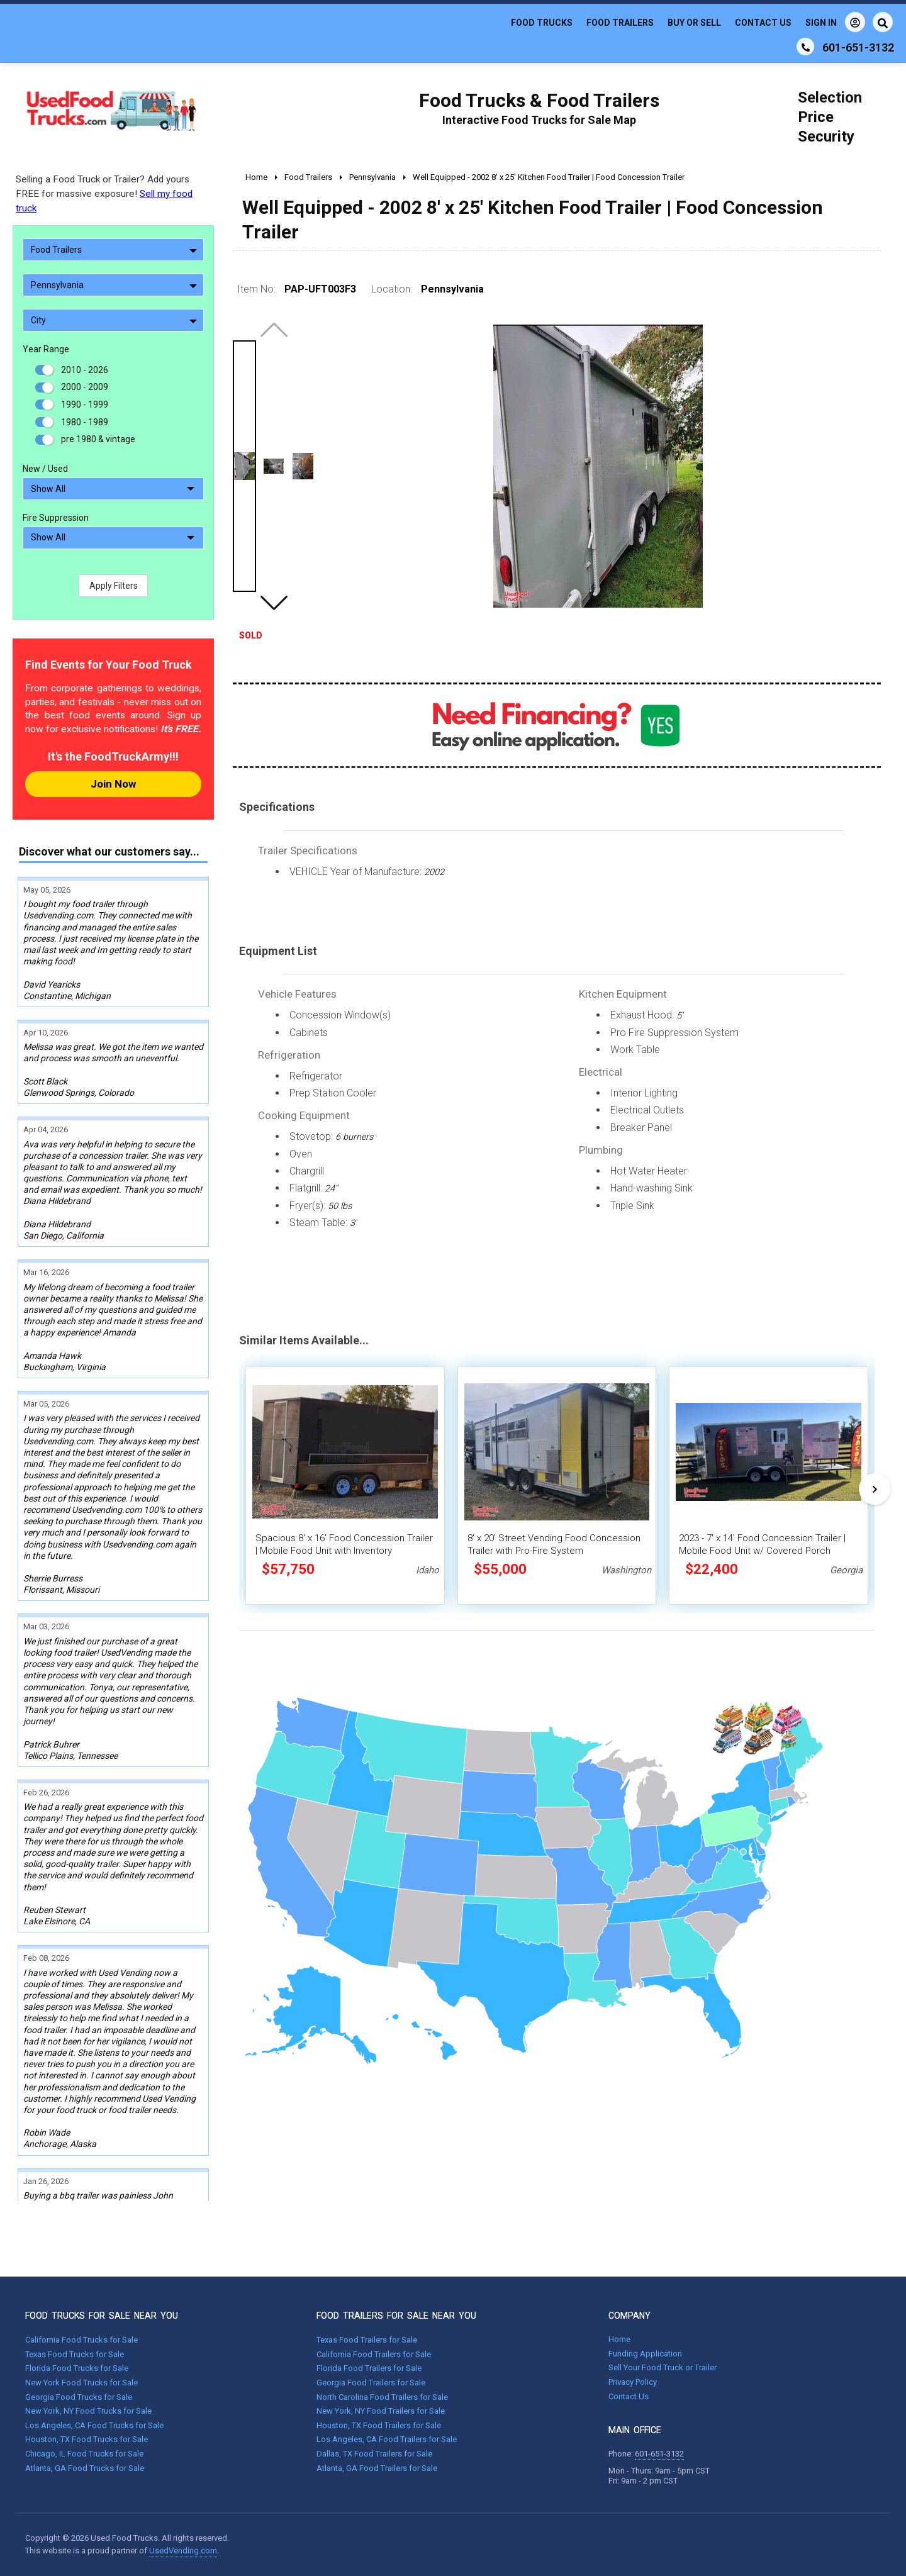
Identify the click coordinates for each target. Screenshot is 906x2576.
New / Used (45, 469)
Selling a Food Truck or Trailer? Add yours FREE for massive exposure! (104, 194)
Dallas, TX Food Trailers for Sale (374, 2453)
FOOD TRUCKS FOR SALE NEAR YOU (101, 2316)
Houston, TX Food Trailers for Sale (378, 2425)
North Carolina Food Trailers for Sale (382, 2397)
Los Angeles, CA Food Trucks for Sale (94, 2425)
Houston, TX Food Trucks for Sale (86, 2439)
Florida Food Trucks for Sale (76, 2368)
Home (619, 2339)
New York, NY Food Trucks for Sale (88, 2411)
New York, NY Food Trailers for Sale (380, 2411)
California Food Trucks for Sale (81, 2340)
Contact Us (763, 23)
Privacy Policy (632, 2382)
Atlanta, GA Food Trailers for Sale (376, 2468)
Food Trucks (542, 23)
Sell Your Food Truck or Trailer (662, 2367)
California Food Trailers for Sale (373, 2354)
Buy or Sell (694, 23)
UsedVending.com (183, 2550)
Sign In (835, 22)
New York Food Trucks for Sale (81, 2382)
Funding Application (645, 2353)
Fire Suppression (56, 518)
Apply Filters (113, 586)
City (114, 320)
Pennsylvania (114, 285)
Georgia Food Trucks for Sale (78, 2397)
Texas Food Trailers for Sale (366, 2340)
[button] (274, 602)
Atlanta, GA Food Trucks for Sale (84, 2468)
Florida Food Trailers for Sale (369, 2368)
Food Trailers (620, 23)
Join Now (113, 784)
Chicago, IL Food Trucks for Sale (84, 2453)
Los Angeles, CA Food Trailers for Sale (386, 2439)
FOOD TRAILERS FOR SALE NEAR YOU (396, 2316)
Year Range (46, 349)
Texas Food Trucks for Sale (74, 2354)
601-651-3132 (659, 2453)
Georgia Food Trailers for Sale (370, 2382)
